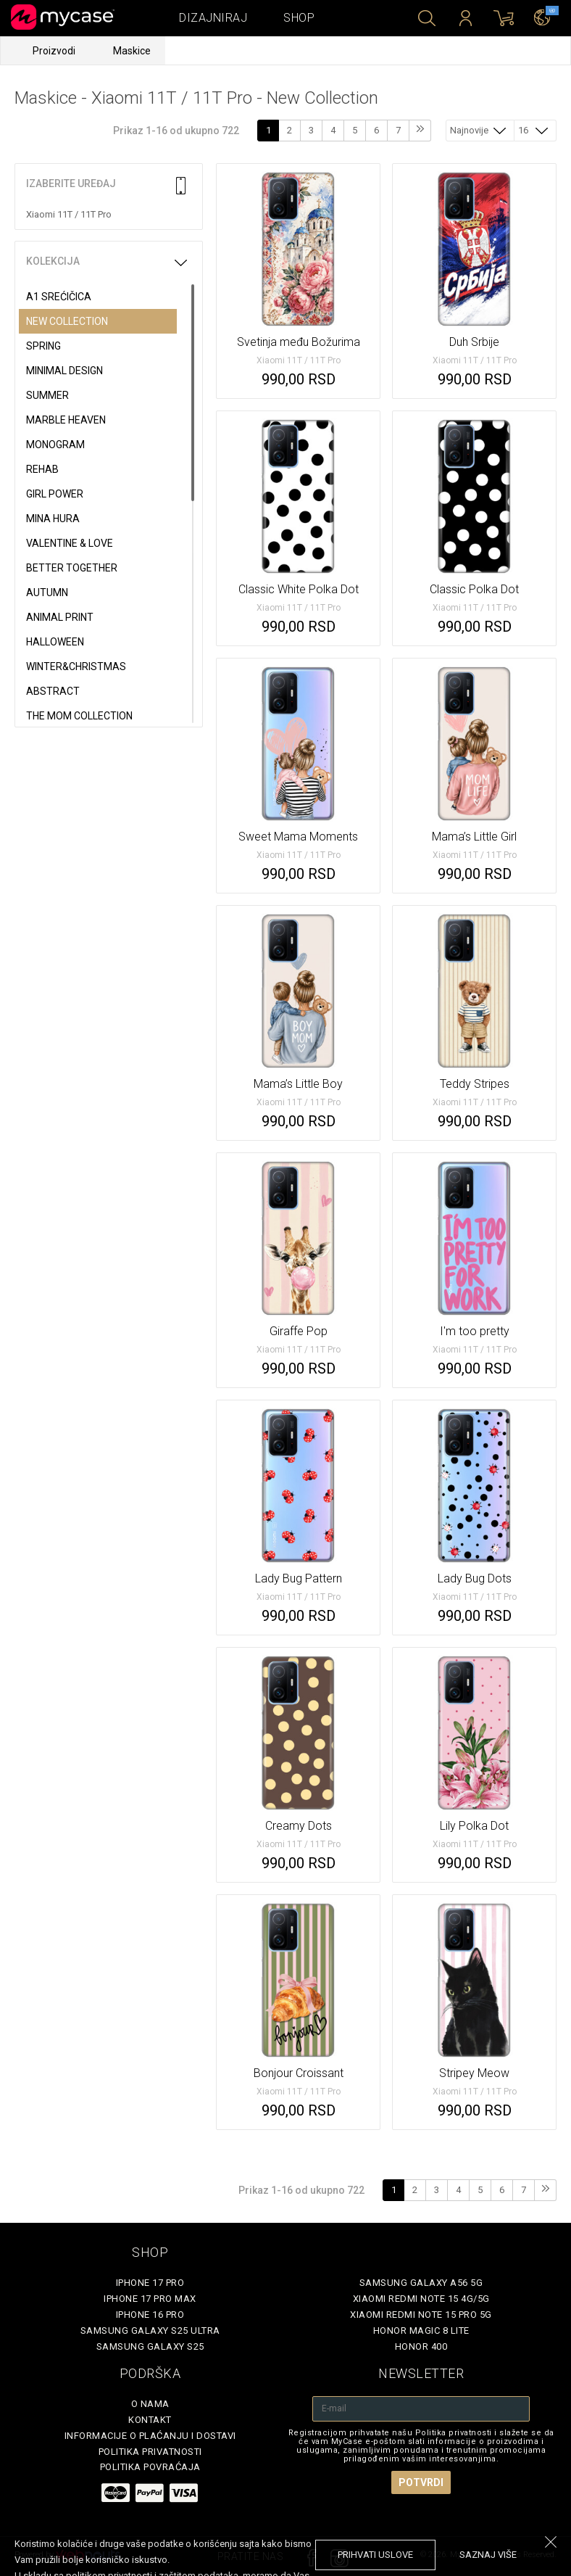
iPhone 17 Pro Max (150, 2298)
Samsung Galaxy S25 (150, 2346)
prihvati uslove (375, 2554)
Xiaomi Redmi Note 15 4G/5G (421, 2298)
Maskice (132, 51)
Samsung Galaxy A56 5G (421, 2282)
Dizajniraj (213, 18)
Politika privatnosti (150, 2451)
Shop (298, 18)
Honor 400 (421, 2346)
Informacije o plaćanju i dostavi (150, 2435)
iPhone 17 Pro (150, 2282)
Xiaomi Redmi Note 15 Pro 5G (421, 2314)
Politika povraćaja (150, 2466)
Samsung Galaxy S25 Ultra (150, 2330)
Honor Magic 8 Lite (421, 2330)
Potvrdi (421, 2482)
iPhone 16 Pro (150, 2314)
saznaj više (488, 2554)
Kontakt (150, 2419)
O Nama (150, 2403)
